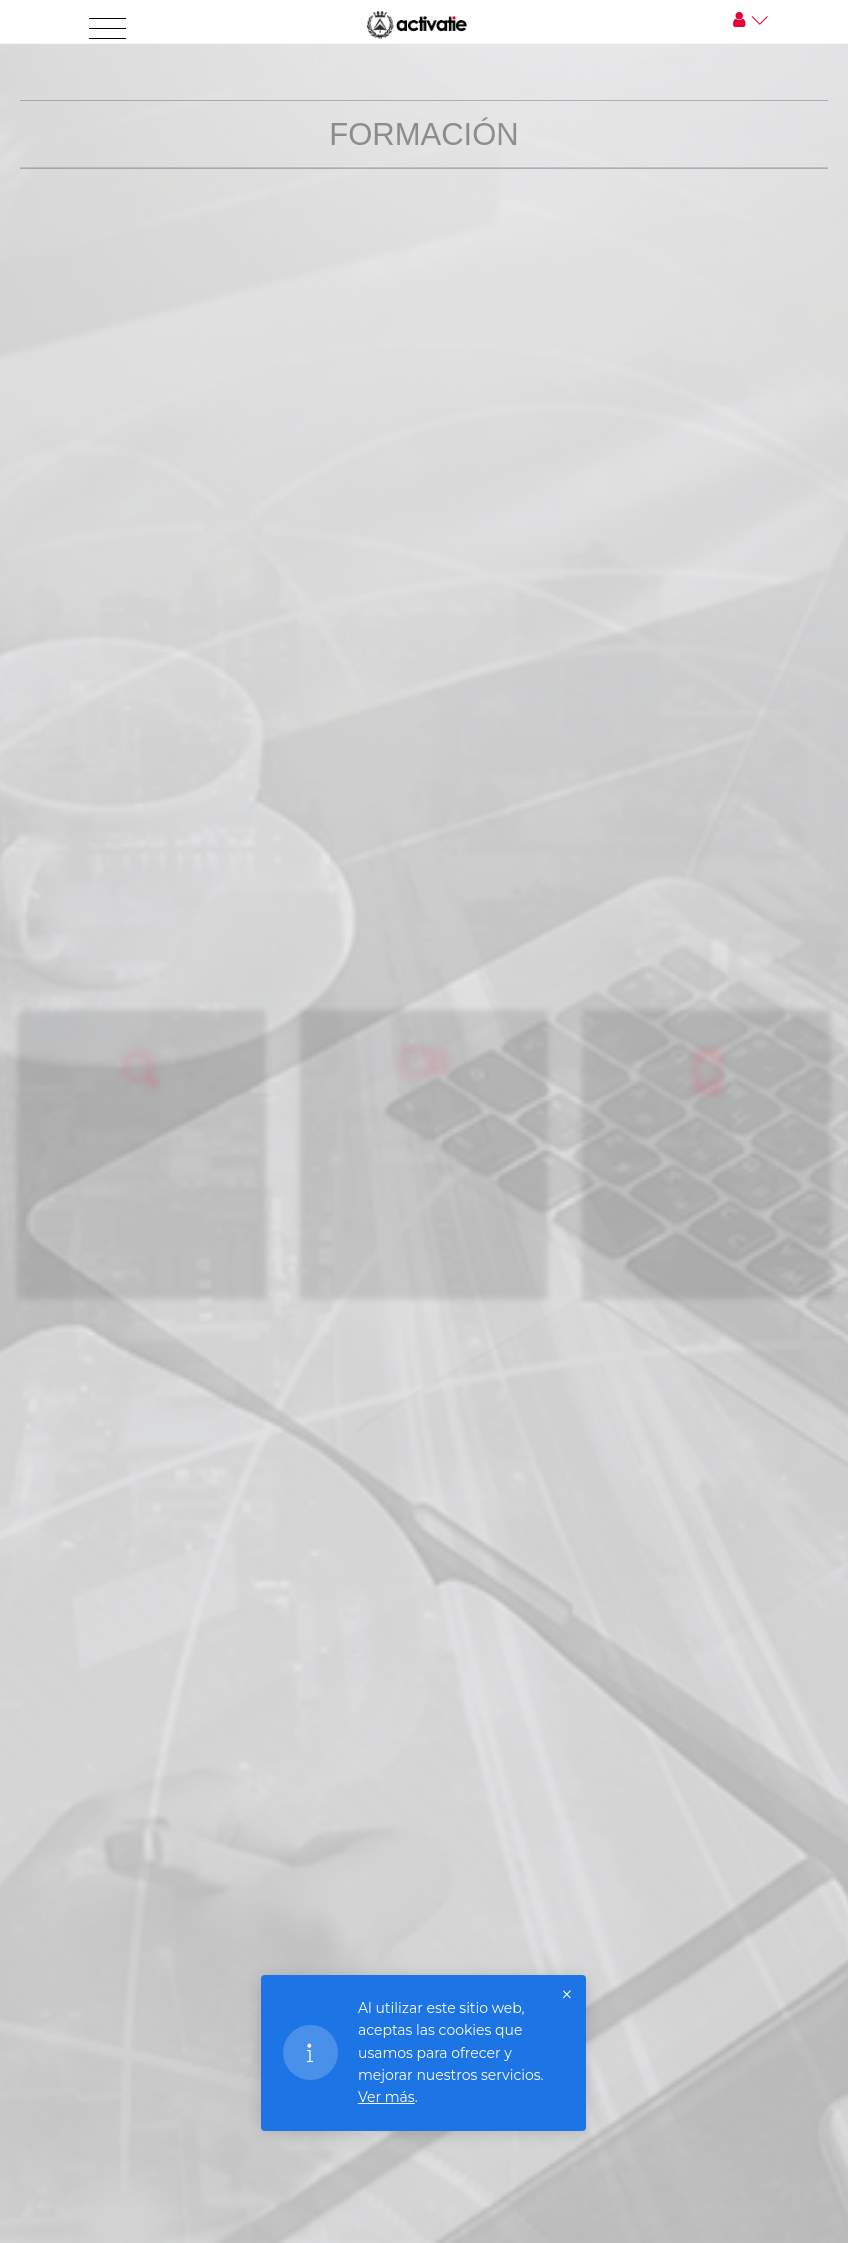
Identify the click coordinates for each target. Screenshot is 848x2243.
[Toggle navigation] (107, 29)
